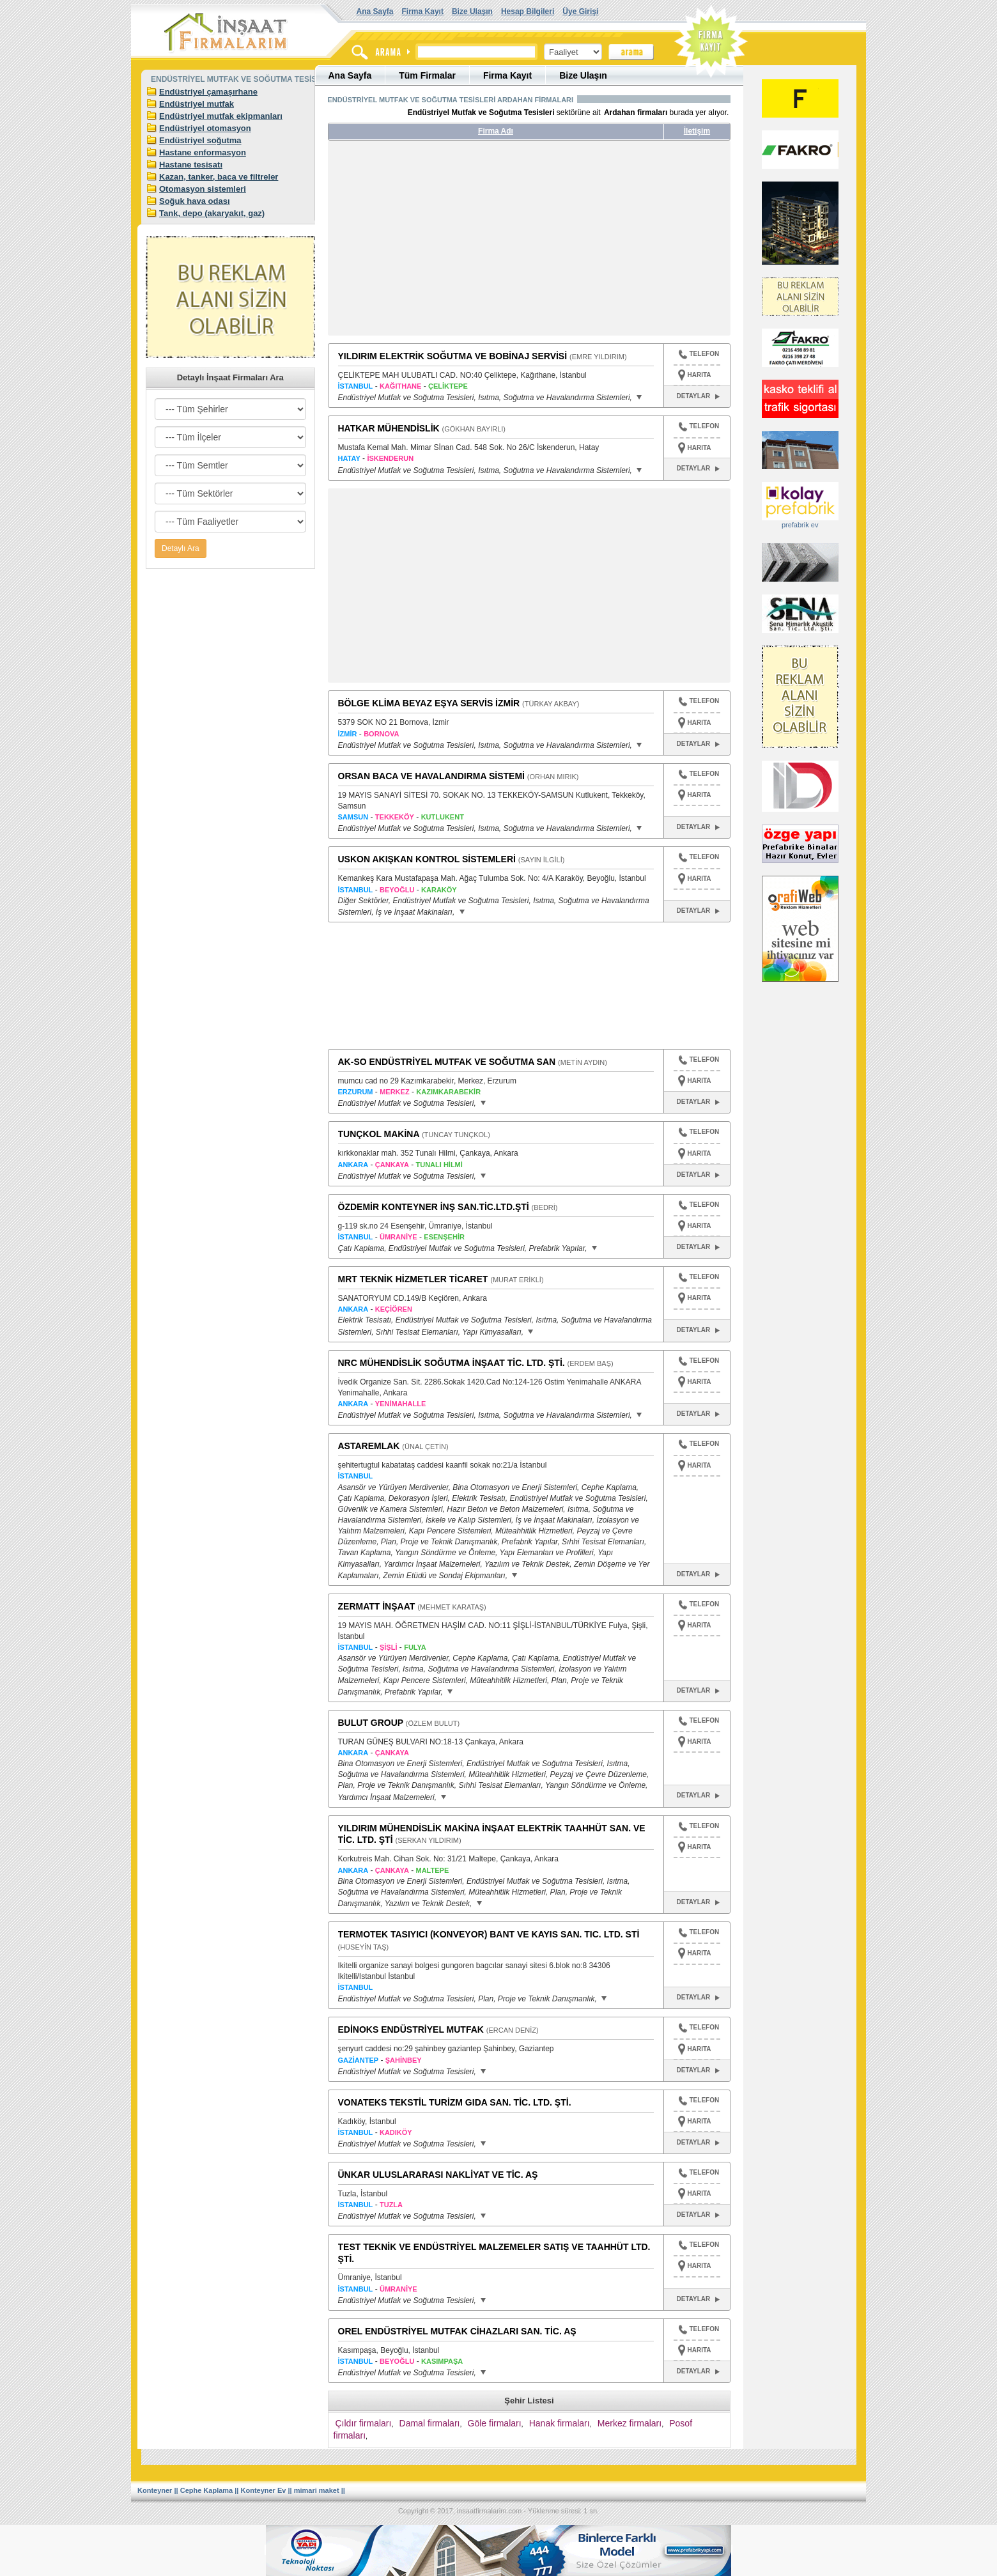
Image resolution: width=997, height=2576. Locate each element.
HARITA (699, 374)
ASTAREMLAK (369, 1446)
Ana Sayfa (375, 11)
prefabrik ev (800, 525)
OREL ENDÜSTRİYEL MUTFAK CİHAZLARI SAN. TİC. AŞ (457, 2331)
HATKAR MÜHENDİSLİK (389, 428)
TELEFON (699, 355)
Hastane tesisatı (190, 164)
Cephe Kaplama (206, 2490)
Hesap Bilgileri (527, 11)
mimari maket (316, 2490)
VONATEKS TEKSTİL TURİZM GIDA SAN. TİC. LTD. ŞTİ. (454, 2102)
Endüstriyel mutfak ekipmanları (220, 116)
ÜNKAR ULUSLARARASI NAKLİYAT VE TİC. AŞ (438, 2174)
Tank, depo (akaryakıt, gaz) (212, 213)
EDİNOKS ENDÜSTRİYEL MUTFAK (411, 2029)
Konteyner (154, 2490)
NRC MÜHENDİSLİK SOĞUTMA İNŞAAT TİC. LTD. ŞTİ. (451, 1363)
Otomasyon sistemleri (202, 189)
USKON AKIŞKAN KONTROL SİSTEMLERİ (427, 859)
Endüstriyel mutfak (196, 104)
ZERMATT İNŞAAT (376, 1606)
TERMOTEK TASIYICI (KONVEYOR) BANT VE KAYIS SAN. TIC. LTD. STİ (489, 1934)
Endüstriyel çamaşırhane (208, 92)
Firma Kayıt (423, 11)
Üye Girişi (580, 11)
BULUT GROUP (370, 1723)
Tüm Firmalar (427, 75)
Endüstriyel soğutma (200, 140)
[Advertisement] (448, 242)
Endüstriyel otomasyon (205, 128)
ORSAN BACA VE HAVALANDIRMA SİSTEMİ (431, 776)
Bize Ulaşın (472, 11)
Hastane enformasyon (202, 152)
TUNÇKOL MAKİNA (379, 1134)
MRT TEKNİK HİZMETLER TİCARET (413, 1279)
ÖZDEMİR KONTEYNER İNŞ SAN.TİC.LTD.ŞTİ (433, 1207)
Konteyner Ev (263, 2490)
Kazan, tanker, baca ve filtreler (218, 177)
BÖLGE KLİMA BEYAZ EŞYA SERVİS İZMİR (429, 703)
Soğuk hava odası (194, 201)
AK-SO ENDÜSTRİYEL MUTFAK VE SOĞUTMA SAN (447, 1062)
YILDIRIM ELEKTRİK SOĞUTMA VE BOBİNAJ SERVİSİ (453, 356)
